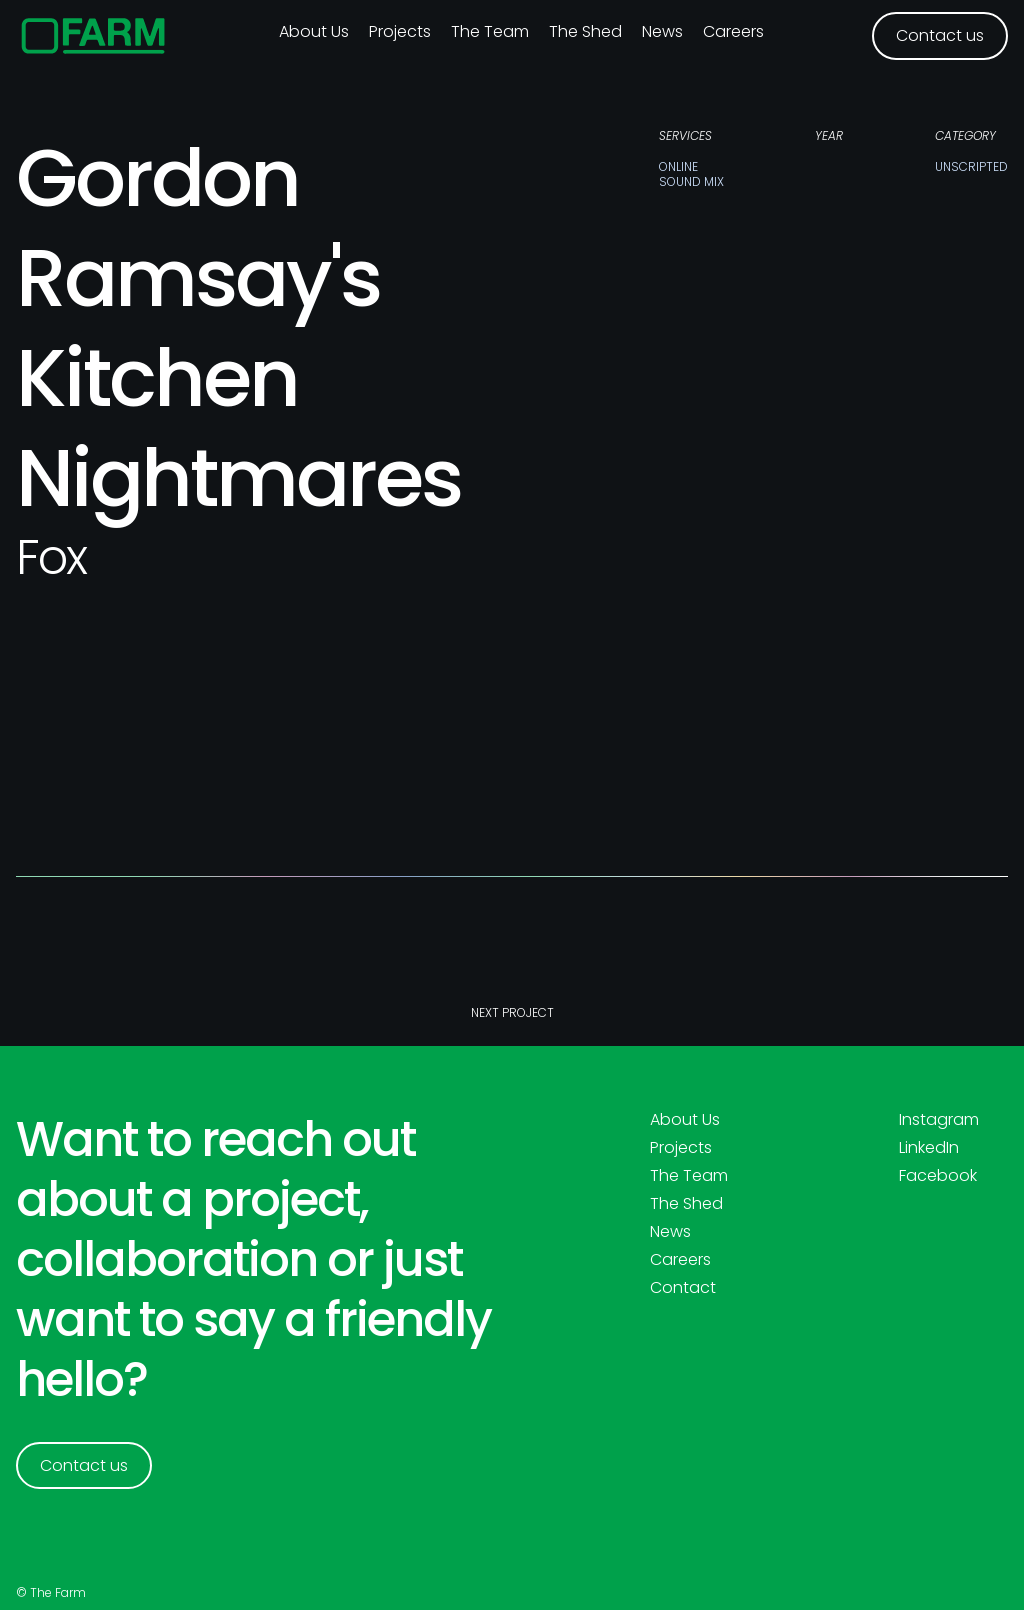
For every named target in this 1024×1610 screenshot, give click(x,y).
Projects (400, 31)
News (662, 31)
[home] (93, 36)
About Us (685, 1120)
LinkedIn (929, 1148)
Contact (683, 1288)
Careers (733, 31)
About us (314, 31)
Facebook (938, 1176)
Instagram (939, 1120)
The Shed (585, 31)
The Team (490, 31)
